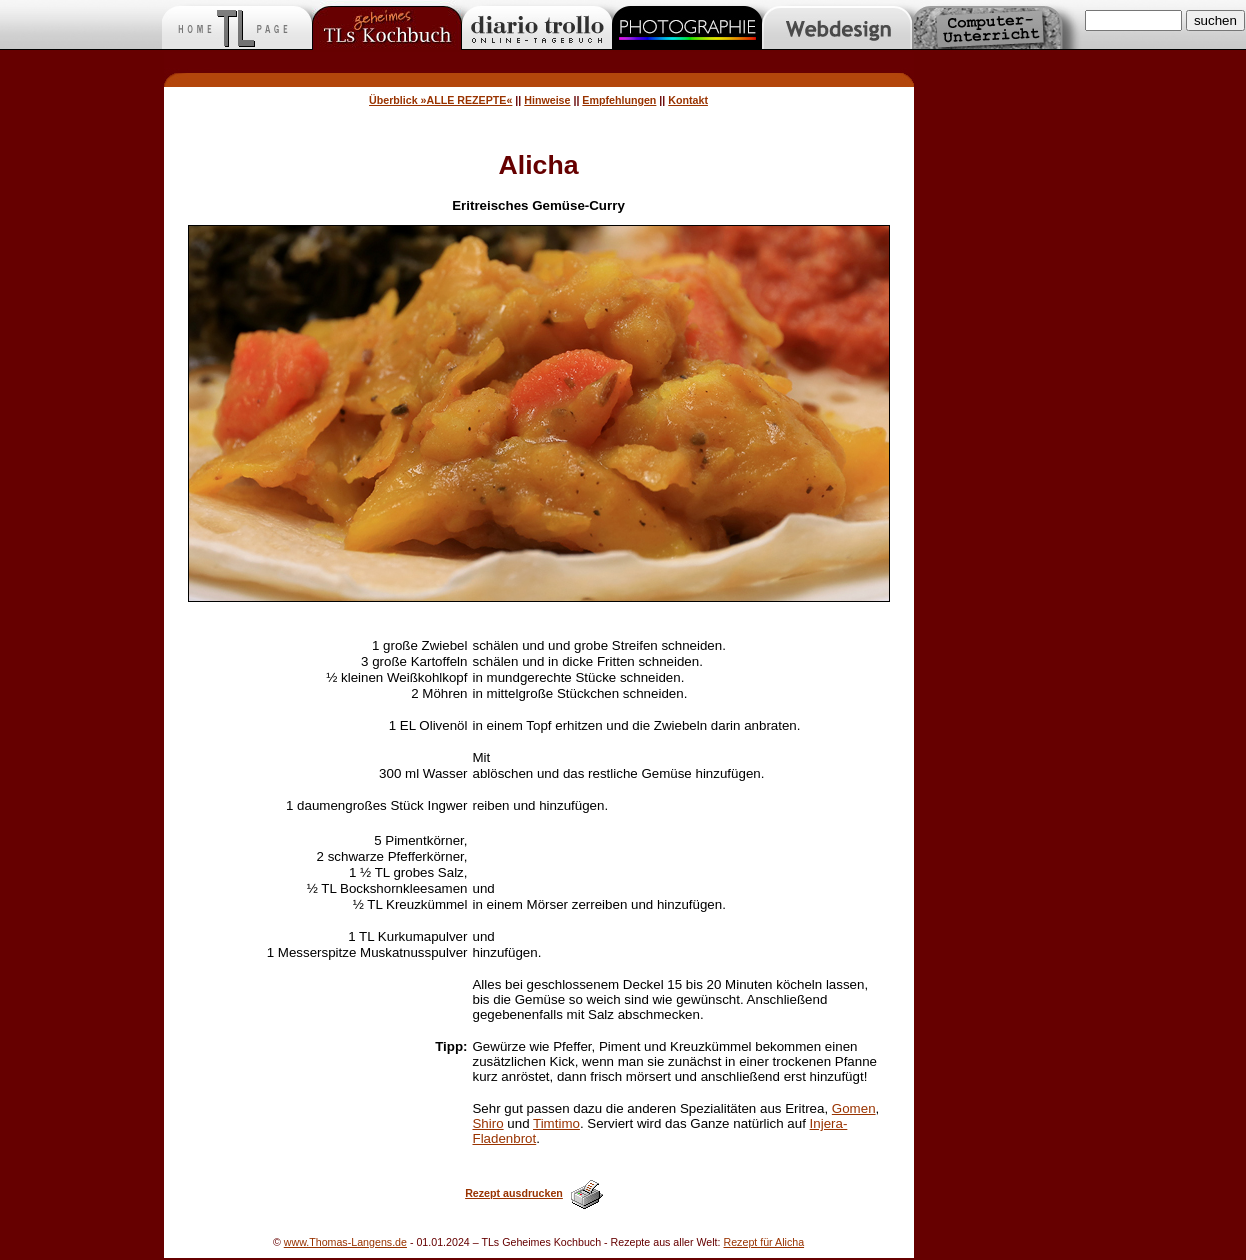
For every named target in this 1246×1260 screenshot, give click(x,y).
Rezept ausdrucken (514, 1193)
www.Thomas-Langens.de (345, 1242)
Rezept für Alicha (764, 1242)
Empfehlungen (619, 100)
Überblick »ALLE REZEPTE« (440, 100)
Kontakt (688, 100)
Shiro (487, 1123)
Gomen (854, 1108)
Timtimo (556, 1123)
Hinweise (547, 100)
